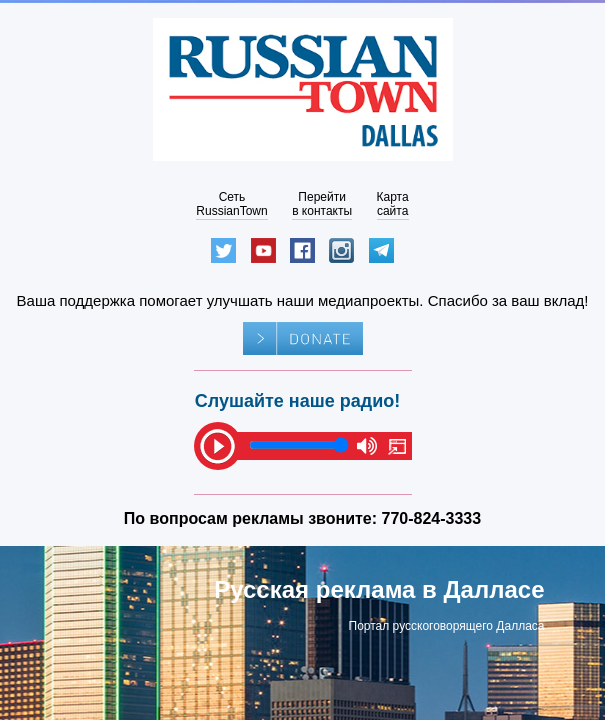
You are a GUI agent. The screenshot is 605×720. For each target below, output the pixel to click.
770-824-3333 (432, 518)
